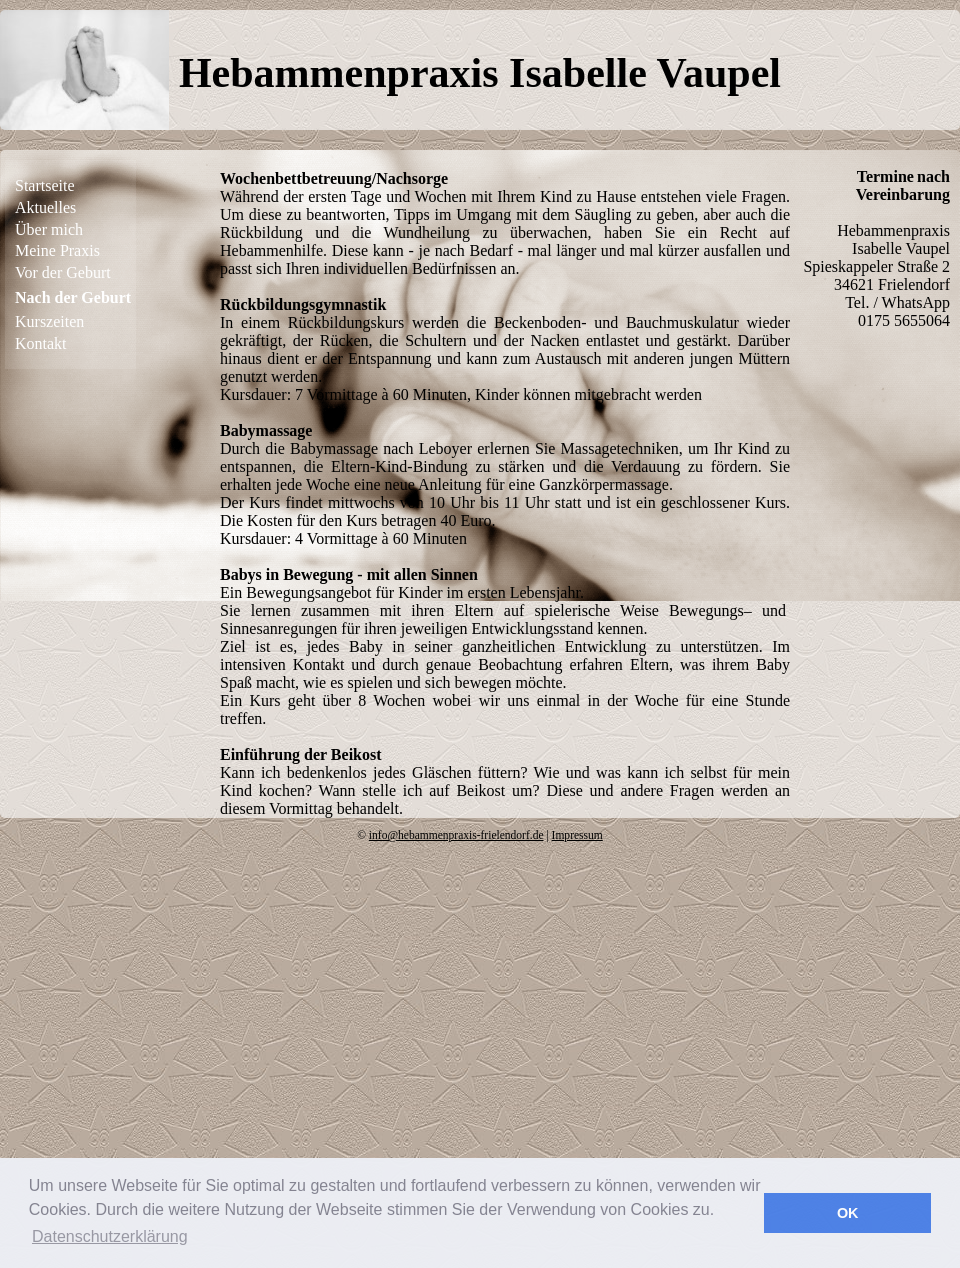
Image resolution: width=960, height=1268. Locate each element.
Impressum (577, 835)
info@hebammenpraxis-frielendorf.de (456, 835)
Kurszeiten (49, 321)
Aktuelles (45, 207)
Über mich (49, 229)
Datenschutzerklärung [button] (110, 1236)
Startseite (45, 185)
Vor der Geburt (63, 272)
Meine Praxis (57, 250)
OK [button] (848, 1213)
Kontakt (41, 343)
